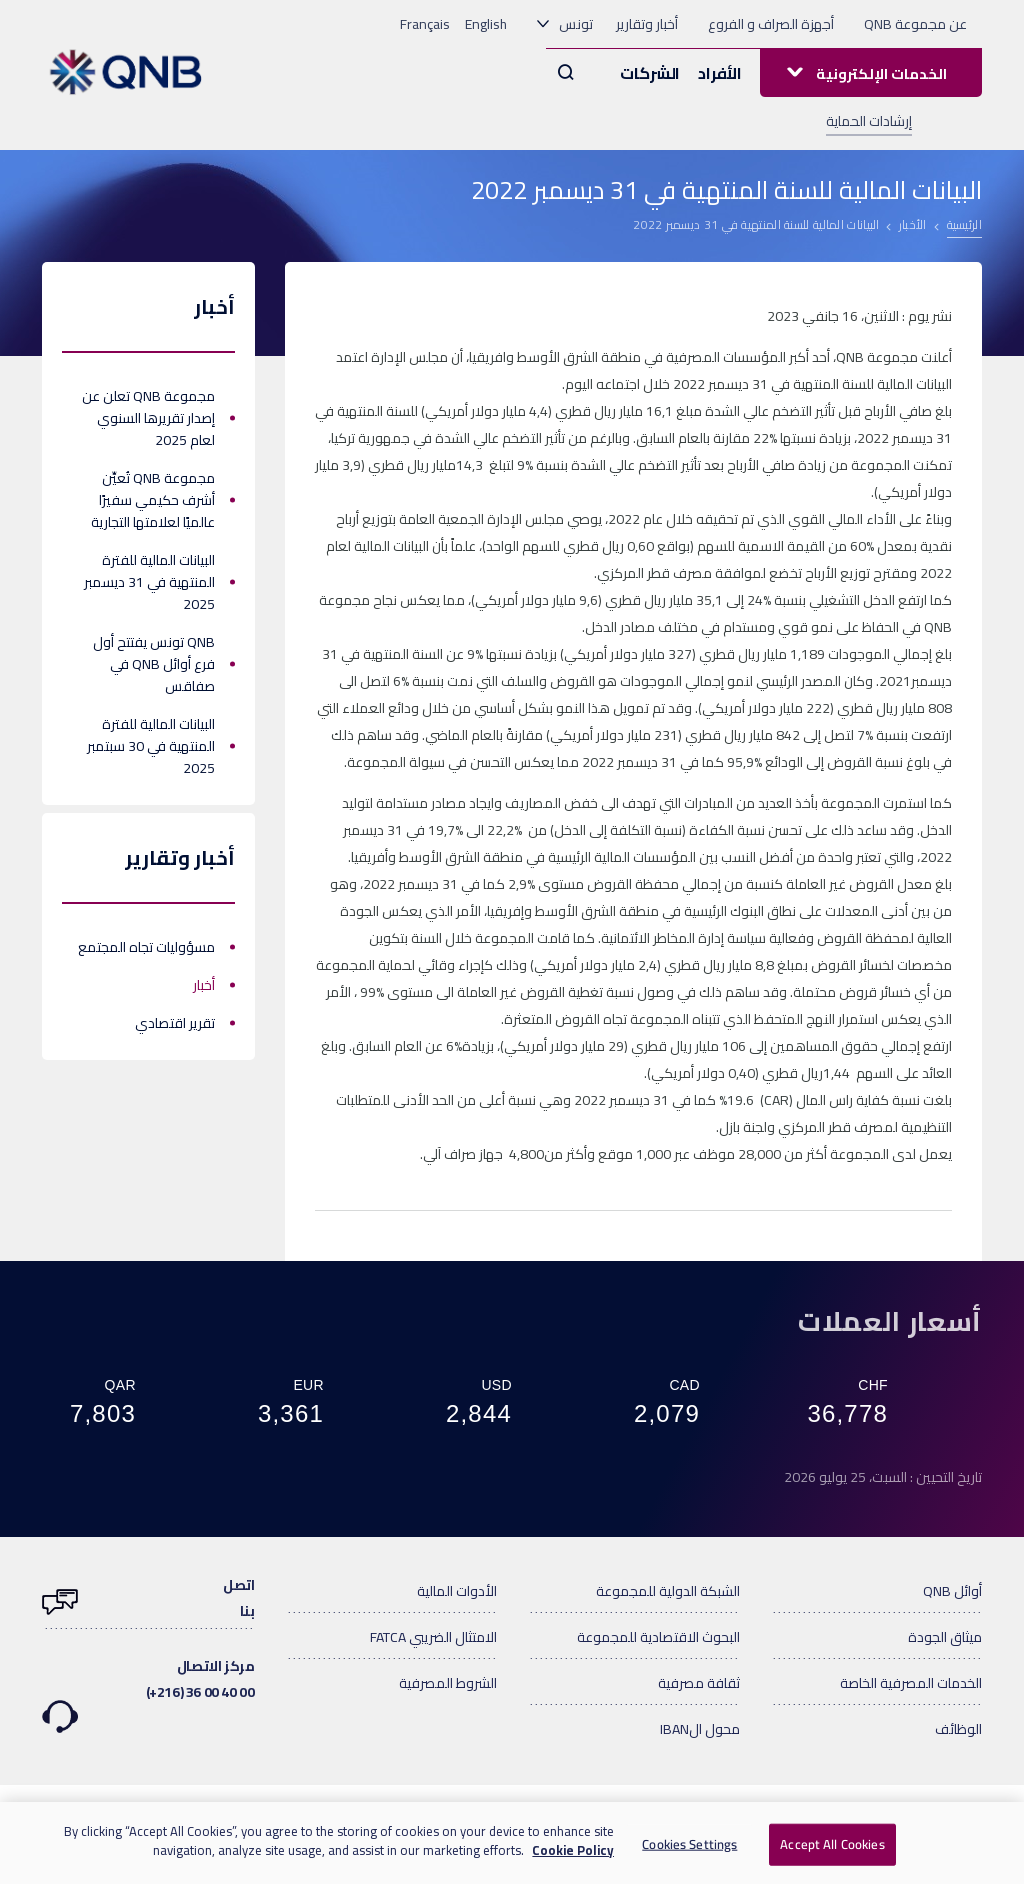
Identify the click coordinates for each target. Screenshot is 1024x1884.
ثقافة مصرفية (699, 1683)
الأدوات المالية (457, 1591)
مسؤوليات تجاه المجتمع (146, 947)
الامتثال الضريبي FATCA (433, 1637)
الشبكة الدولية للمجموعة (668, 1591)
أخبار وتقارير (647, 24)
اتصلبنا (148, 1598)
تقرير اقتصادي (175, 1023)
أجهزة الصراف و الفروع (771, 24)
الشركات (650, 73)
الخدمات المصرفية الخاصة (911, 1683)
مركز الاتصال (148, 1681)
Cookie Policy (573, 1851)
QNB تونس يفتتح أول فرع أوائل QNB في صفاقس (154, 664)
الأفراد (720, 73)
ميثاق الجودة (945, 1637)
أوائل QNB (952, 1591)
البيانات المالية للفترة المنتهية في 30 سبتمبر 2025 (151, 746)
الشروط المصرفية (448, 1683)
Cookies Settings (689, 1844)
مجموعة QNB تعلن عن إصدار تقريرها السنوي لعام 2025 (148, 418)
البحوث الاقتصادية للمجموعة (658, 1637)
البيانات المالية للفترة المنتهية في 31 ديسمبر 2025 (149, 582)
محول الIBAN (700, 1729)
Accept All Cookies (832, 1844)
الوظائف (958, 1729)
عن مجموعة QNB (915, 24)
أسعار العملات (890, 1321)
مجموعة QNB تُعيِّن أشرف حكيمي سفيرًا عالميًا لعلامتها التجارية (153, 500)
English (486, 24)
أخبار (204, 985)
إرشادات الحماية (869, 121)
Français (425, 24)
